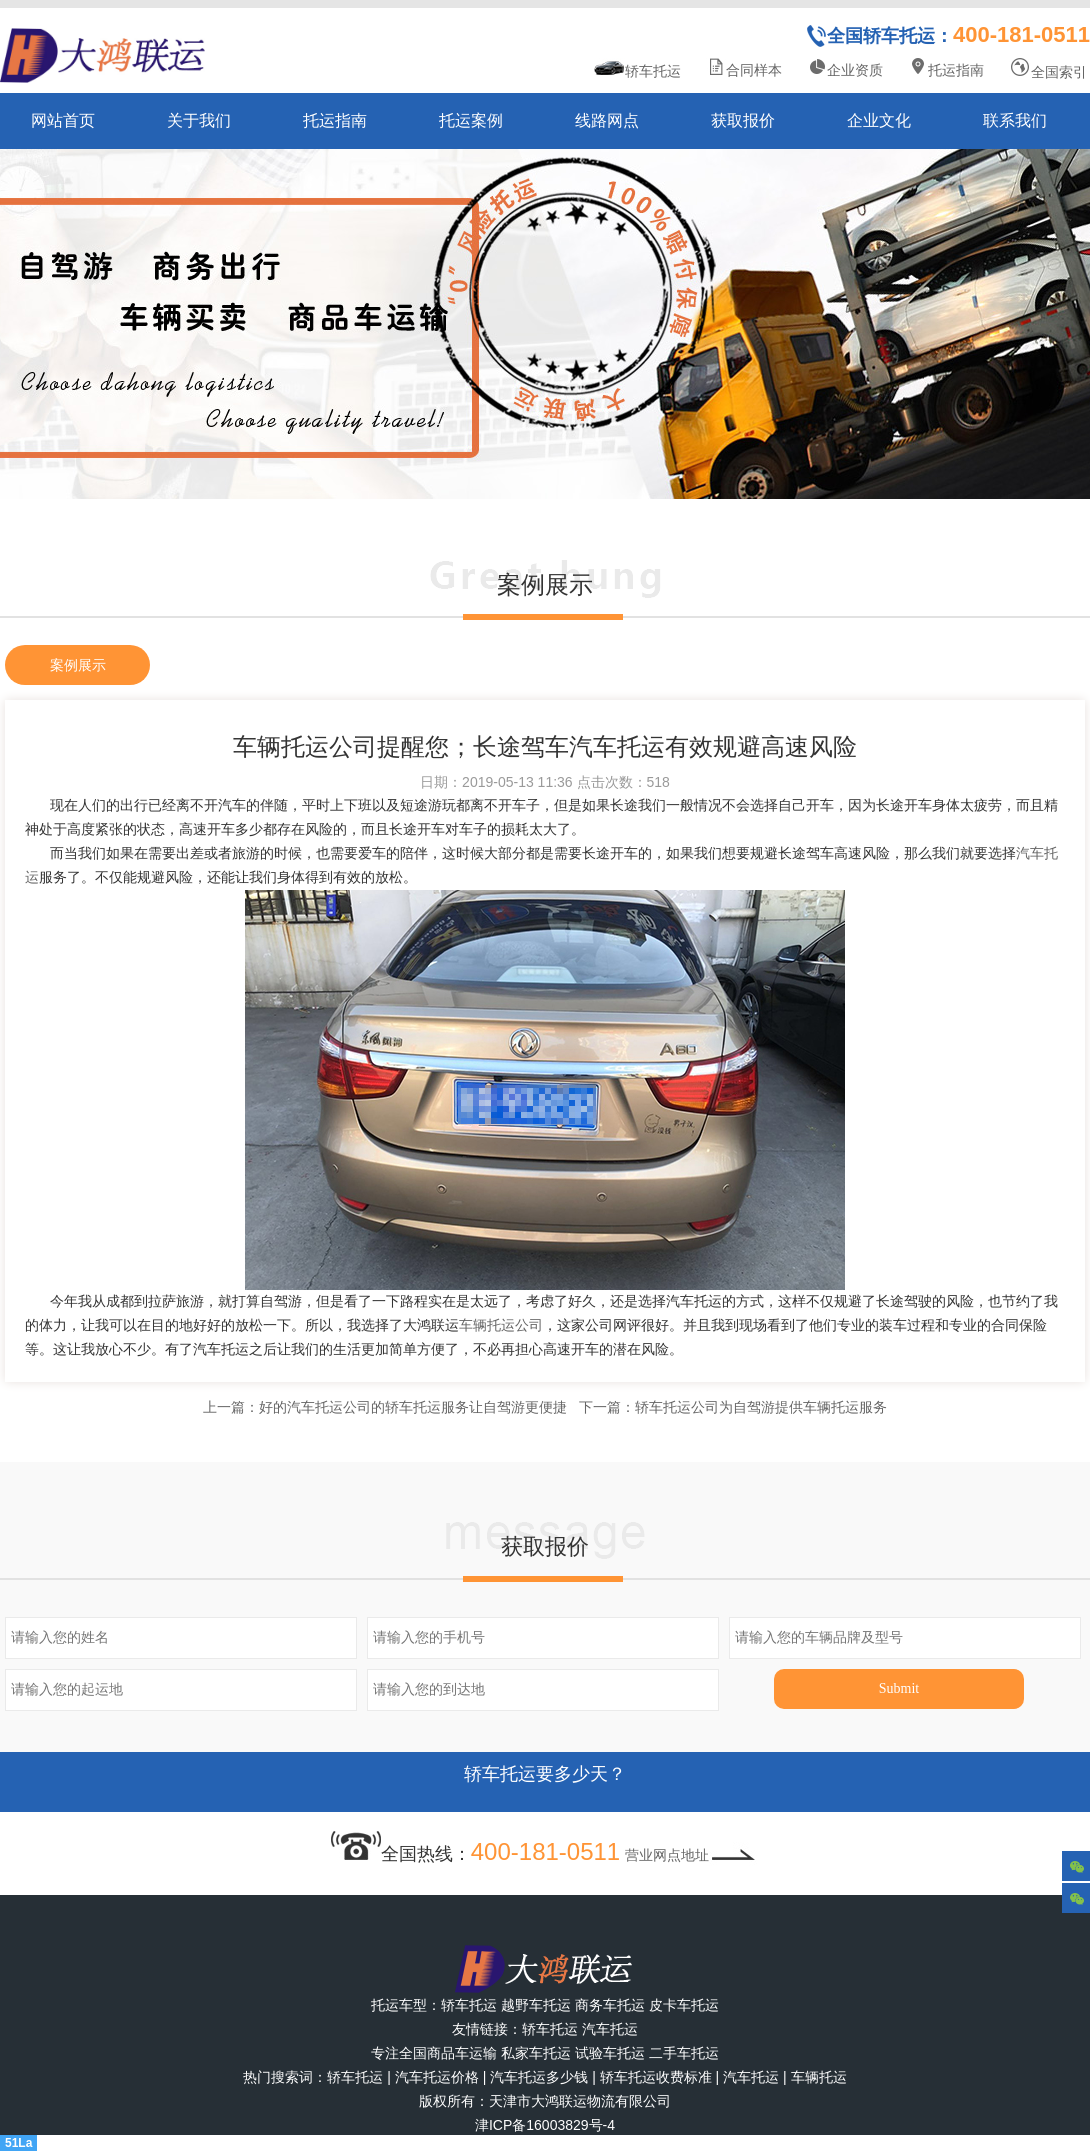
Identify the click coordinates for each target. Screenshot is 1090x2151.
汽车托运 (610, 2029)
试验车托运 (610, 2053)
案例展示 (78, 665)
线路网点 (607, 120)
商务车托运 (610, 2005)
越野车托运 (536, 2005)
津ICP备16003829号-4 (545, 2125)
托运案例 (471, 120)
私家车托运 (536, 2053)
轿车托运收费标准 (656, 2077)
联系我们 (1015, 120)
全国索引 (1048, 69)
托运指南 (946, 68)
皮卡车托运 (684, 2005)
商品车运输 (462, 2053)
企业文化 (879, 120)
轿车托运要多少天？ (545, 1782)
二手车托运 (684, 2053)
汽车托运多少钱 (539, 2077)
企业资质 (845, 68)
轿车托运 (637, 68)
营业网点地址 (692, 1855)
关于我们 (199, 120)
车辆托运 (819, 2077)
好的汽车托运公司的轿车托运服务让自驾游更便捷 (413, 1407)
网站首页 (63, 120)
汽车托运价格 (437, 2077)
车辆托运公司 (501, 1325)
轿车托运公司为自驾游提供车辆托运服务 (761, 1407)
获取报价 (743, 120)
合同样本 (744, 68)
